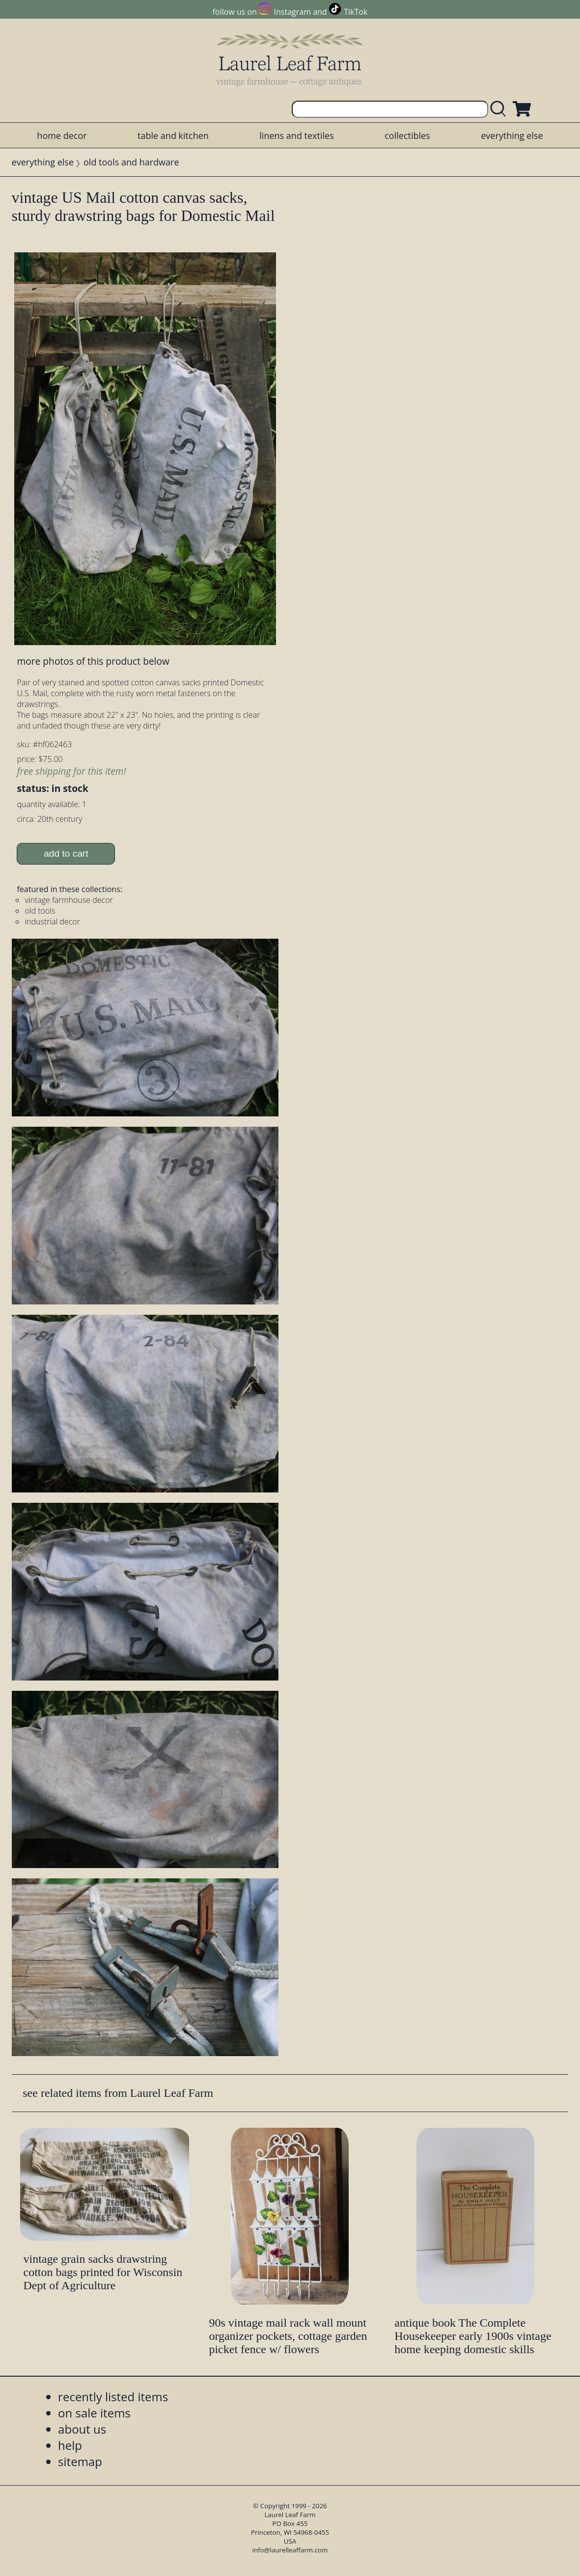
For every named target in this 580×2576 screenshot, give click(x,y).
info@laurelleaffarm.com (290, 2550)
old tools (40, 910)
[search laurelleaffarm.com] (500, 109)
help (70, 2445)
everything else (512, 135)
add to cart (66, 853)
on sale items (94, 2413)
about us (82, 2429)
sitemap (80, 2461)
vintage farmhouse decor (68, 900)
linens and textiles (296, 135)
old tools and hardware (131, 162)
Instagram (292, 11)
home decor (61, 135)
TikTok (355, 11)
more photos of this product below (93, 661)
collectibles (407, 135)
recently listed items (113, 2396)
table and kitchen (173, 135)
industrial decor (52, 921)
